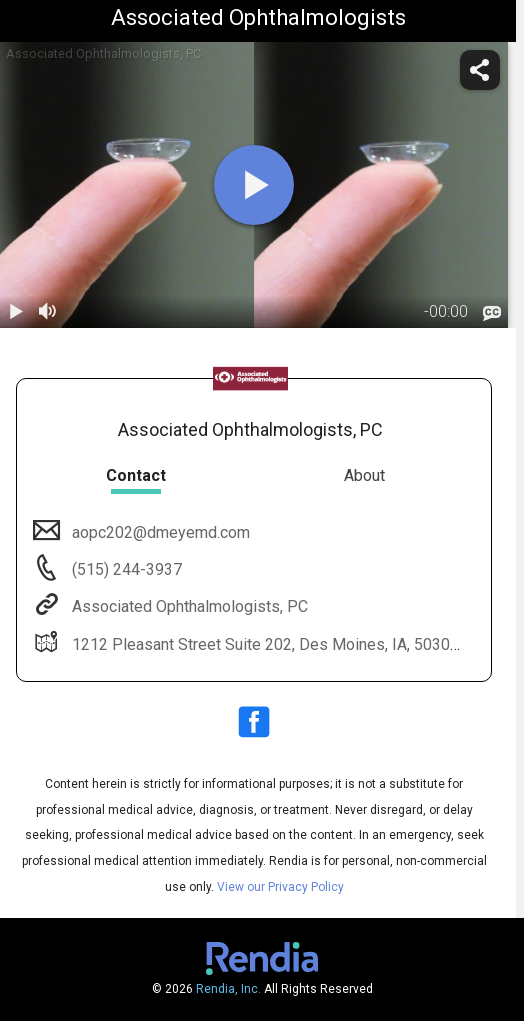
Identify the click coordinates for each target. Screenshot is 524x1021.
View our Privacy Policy (280, 887)
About (364, 475)
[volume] (48, 312)
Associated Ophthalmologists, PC (188, 606)
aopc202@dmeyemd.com (159, 532)
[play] (254, 185)
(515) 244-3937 (125, 569)
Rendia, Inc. (228, 989)
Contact (136, 475)
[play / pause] (16, 312)
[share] (480, 70)
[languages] (492, 313)
